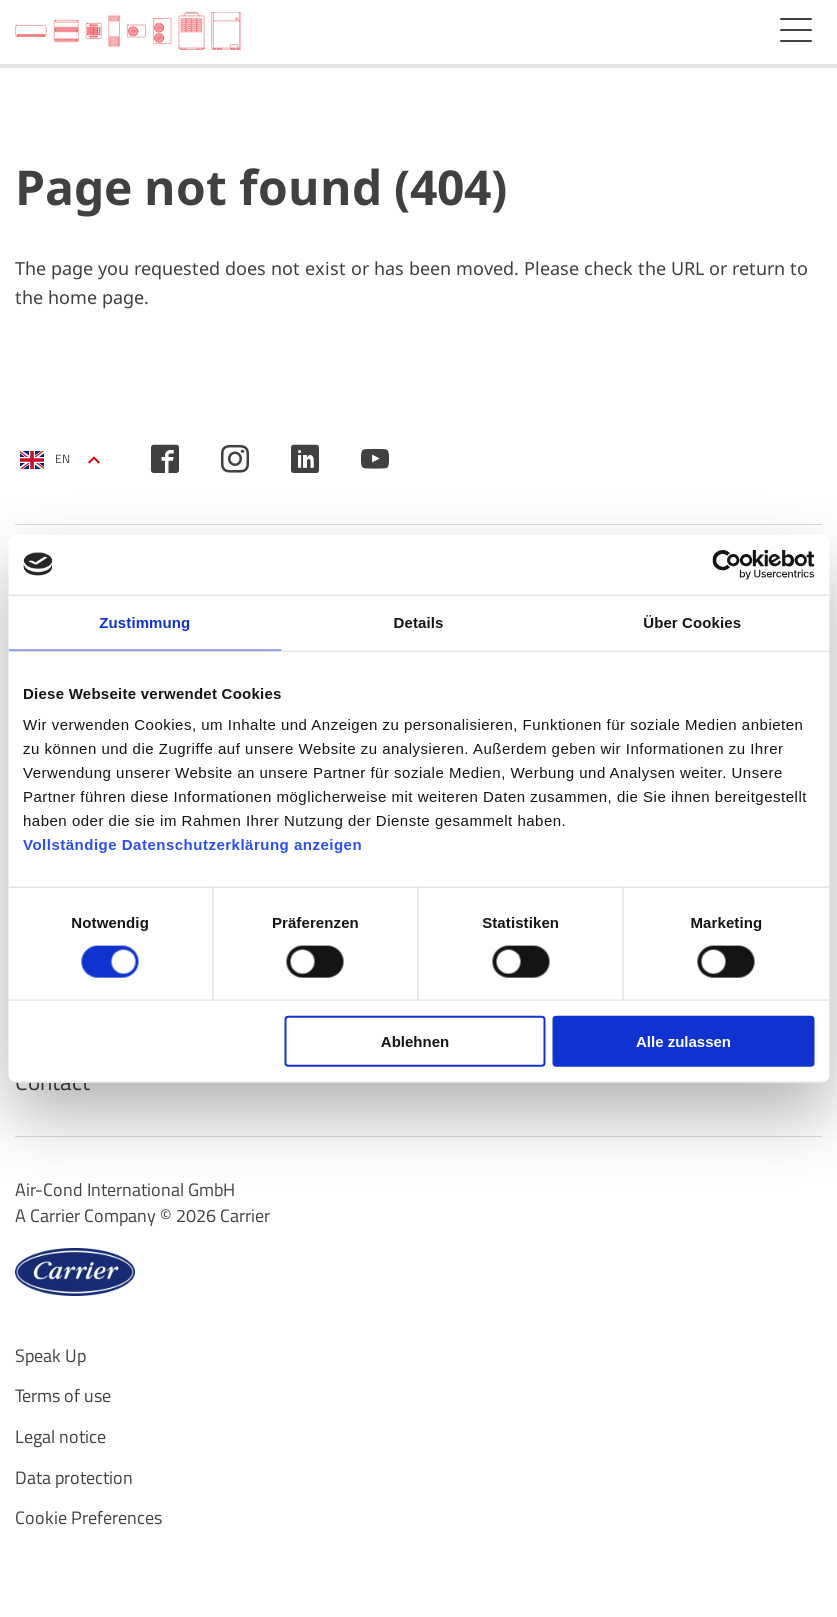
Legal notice (60, 1441)
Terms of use (63, 1400)
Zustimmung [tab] (144, 621)
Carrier (245, 1220)
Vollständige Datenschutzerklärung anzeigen (192, 844)
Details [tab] (419, 621)
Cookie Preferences (88, 1522)
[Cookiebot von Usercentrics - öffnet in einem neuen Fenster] (726, 564)
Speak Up (50, 1360)
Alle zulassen (683, 1041)
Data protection (74, 1482)
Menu (796, 30)
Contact (53, 1086)
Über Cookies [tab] (692, 621)
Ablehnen (415, 1041)
